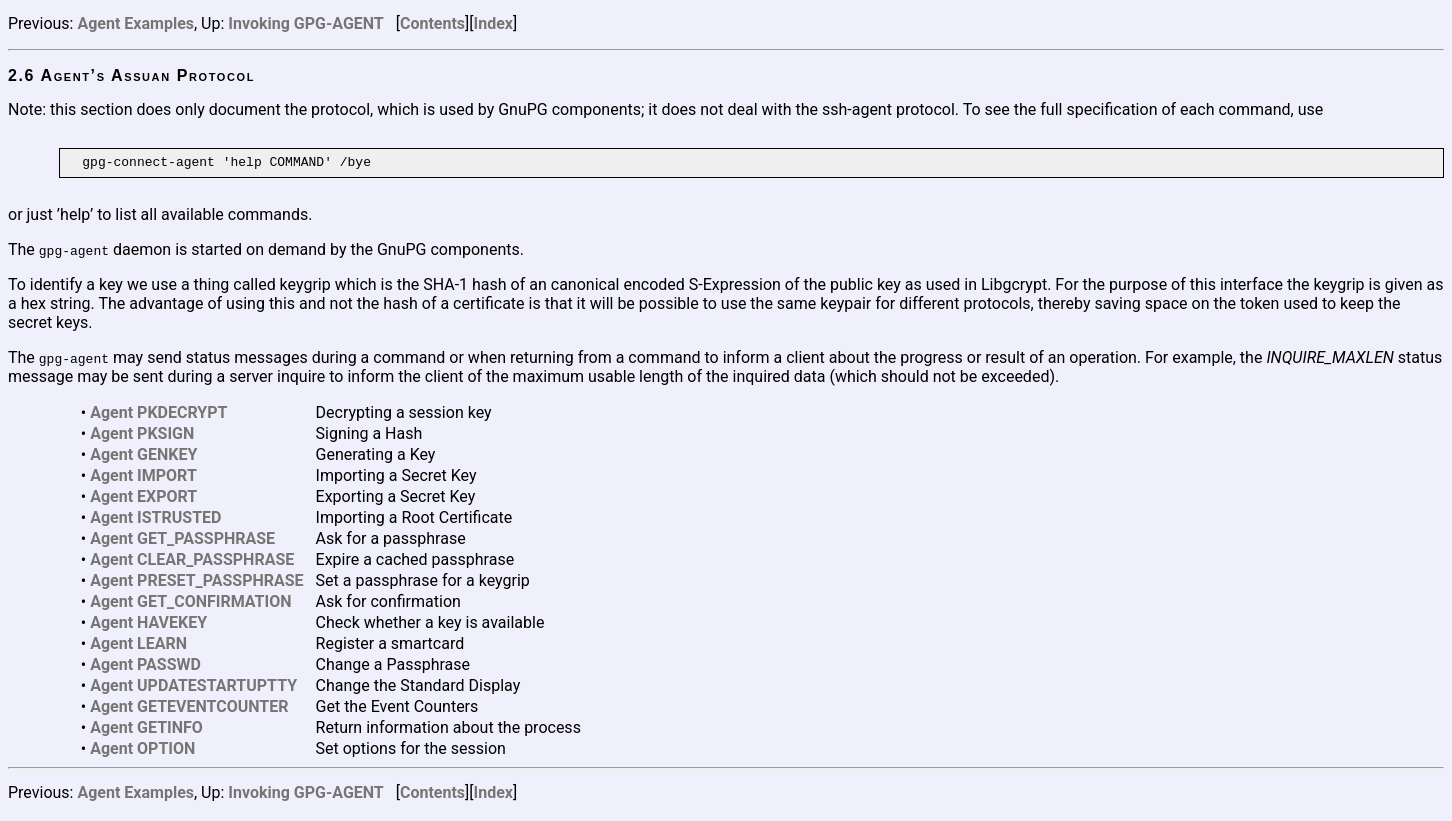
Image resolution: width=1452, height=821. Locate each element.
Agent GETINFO (146, 730)
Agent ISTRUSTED (155, 520)
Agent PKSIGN (142, 436)
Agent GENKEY (143, 457)
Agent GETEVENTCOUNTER (189, 709)
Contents (432, 23)
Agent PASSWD (145, 667)
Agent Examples (135, 23)
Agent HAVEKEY (148, 625)
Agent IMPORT (143, 478)
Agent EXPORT (143, 499)
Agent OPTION (142, 751)
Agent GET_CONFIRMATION (190, 604)
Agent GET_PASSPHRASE (182, 541)
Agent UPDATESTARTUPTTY (193, 688)
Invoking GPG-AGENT (305, 23)
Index (493, 23)
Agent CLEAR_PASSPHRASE (192, 562)
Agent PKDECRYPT (158, 415)
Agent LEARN (138, 646)
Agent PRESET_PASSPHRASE (196, 583)
